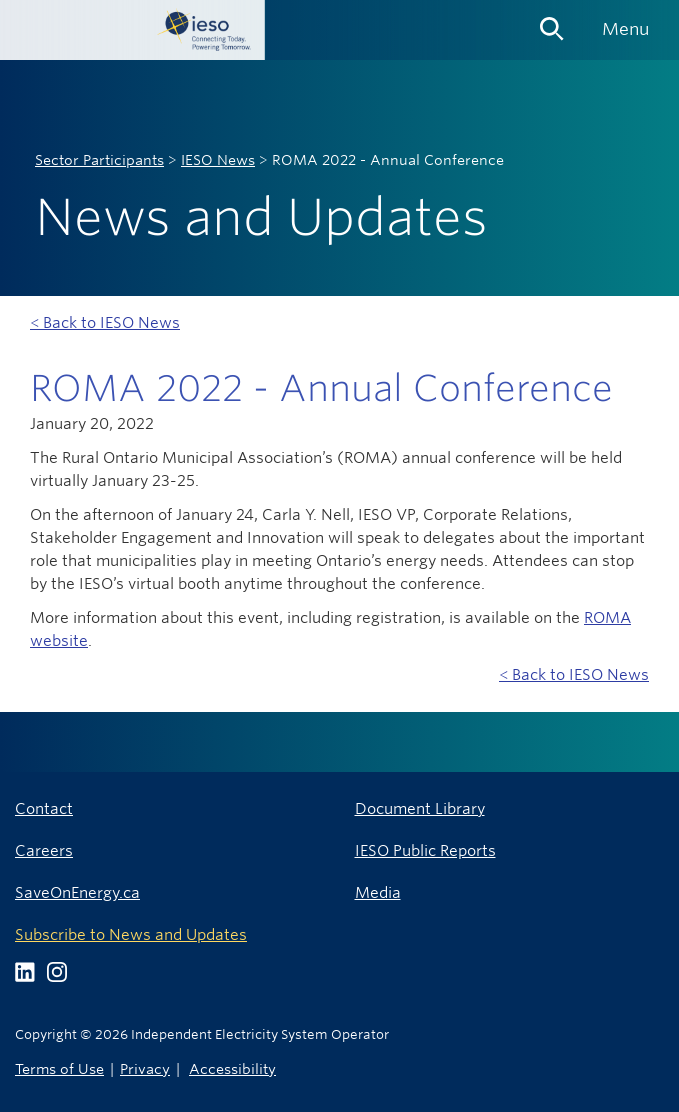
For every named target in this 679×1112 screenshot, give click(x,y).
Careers (44, 850)
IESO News (218, 160)
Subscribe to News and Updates (131, 934)
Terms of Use (59, 1068)
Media (378, 892)
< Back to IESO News (105, 322)
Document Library (420, 808)
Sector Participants (99, 160)
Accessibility (232, 1068)
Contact (44, 808)
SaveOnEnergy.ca (77, 892)
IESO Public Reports (425, 850)
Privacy (145, 1068)
